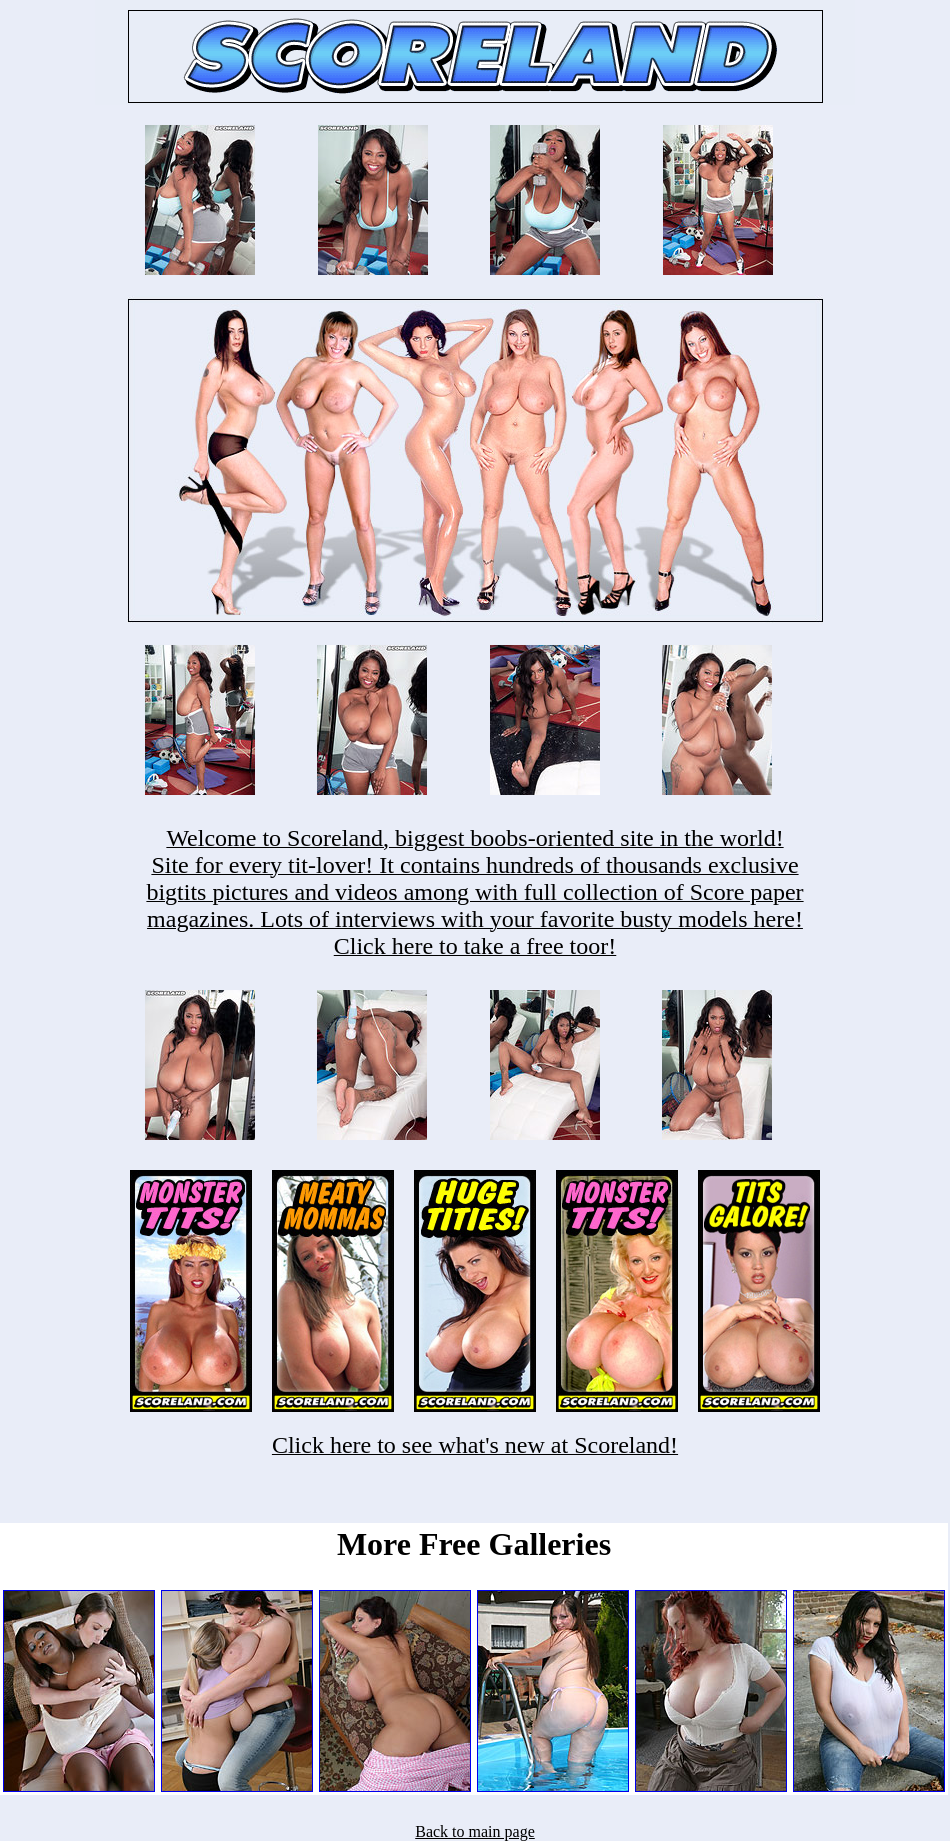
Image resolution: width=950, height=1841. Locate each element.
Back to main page (475, 1831)
